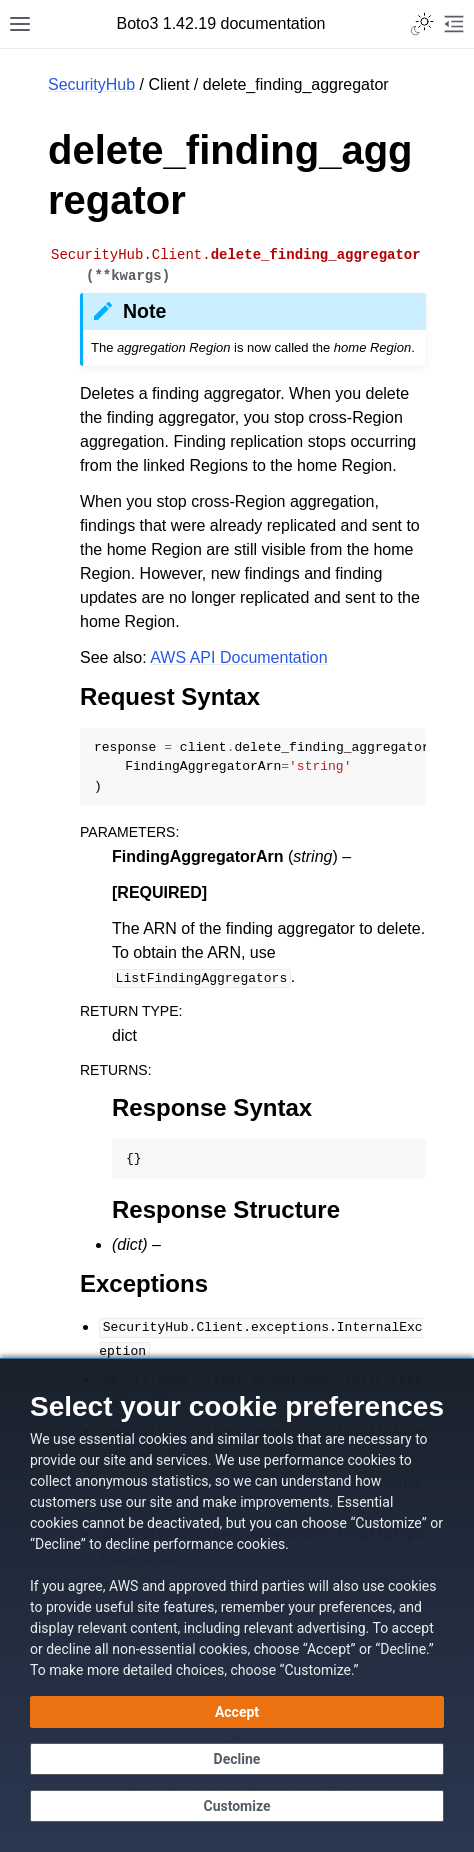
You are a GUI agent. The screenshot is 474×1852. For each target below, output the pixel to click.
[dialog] (237, 1605)
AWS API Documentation (238, 657)
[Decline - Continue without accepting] (237, 1759)
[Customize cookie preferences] (237, 1806)
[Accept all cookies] (237, 1712)
